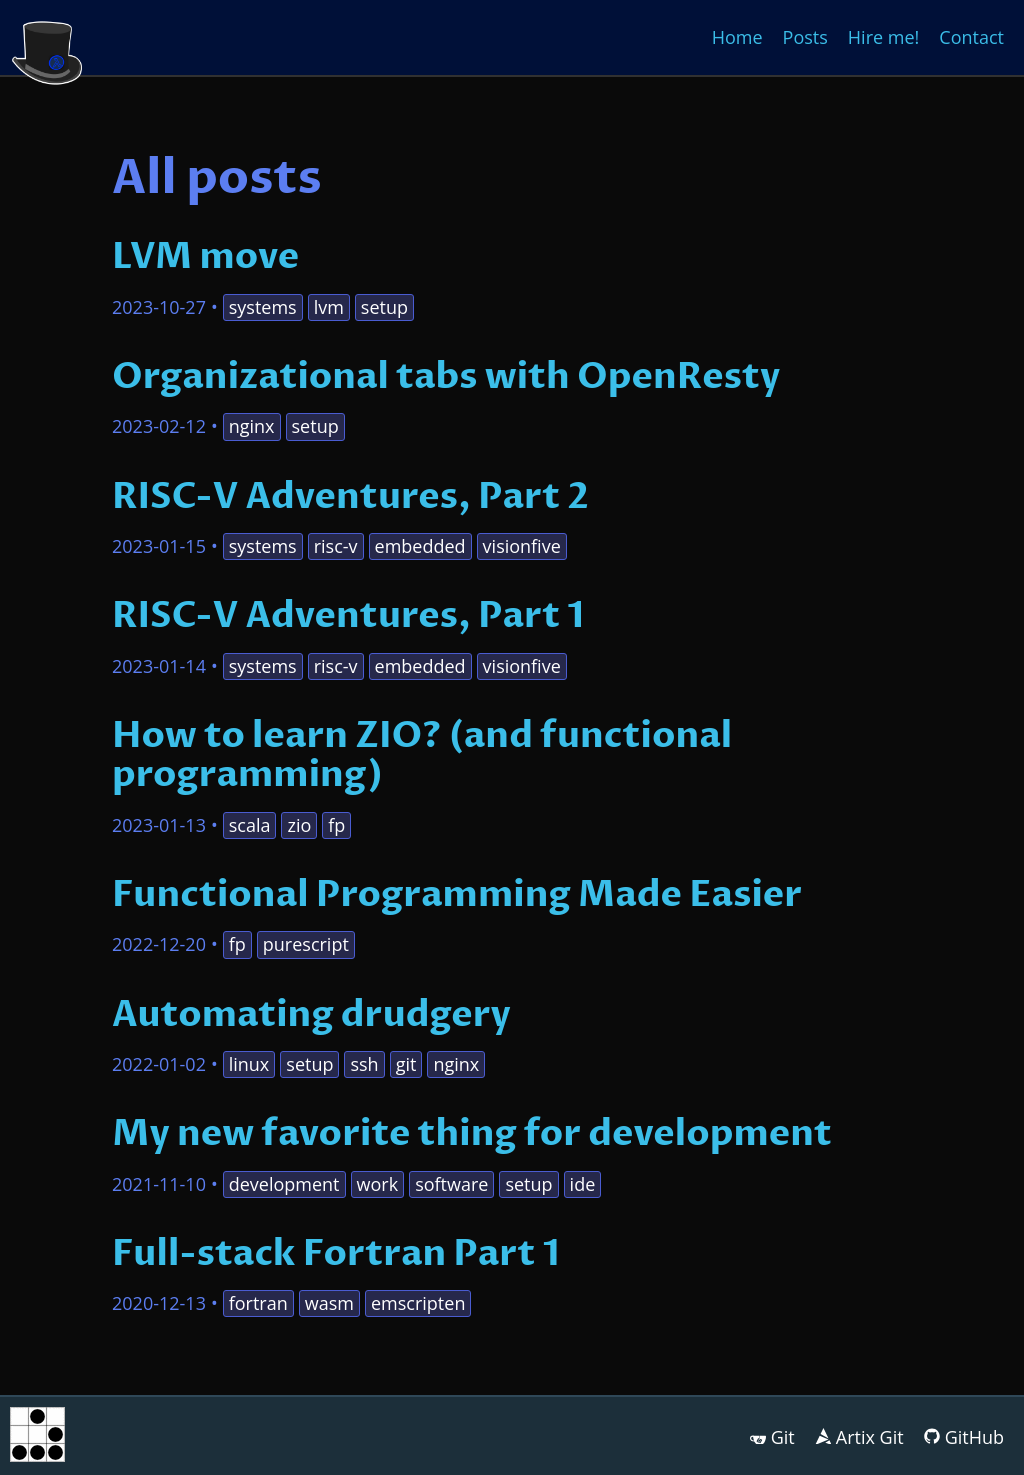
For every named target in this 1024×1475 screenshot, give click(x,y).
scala (250, 825)
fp (336, 825)
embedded (420, 546)
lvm (329, 307)
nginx (252, 426)
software (451, 1184)
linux (249, 1064)
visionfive (522, 546)
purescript (306, 944)
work (378, 1184)
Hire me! (883, 37)
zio (299, 825)
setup (384, 307)
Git (783, 1437)
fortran (258, 1303)
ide (583, 1184)
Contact (971, 37)
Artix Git (870, 1437)
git (406, 1064)
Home (737, 37)
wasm (329, 1303)
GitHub (974, 1437)
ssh (364, 1064)
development (284, 1184)
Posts (805, 37)
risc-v (336, 546)
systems (263, 307)
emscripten (418, 1303)
